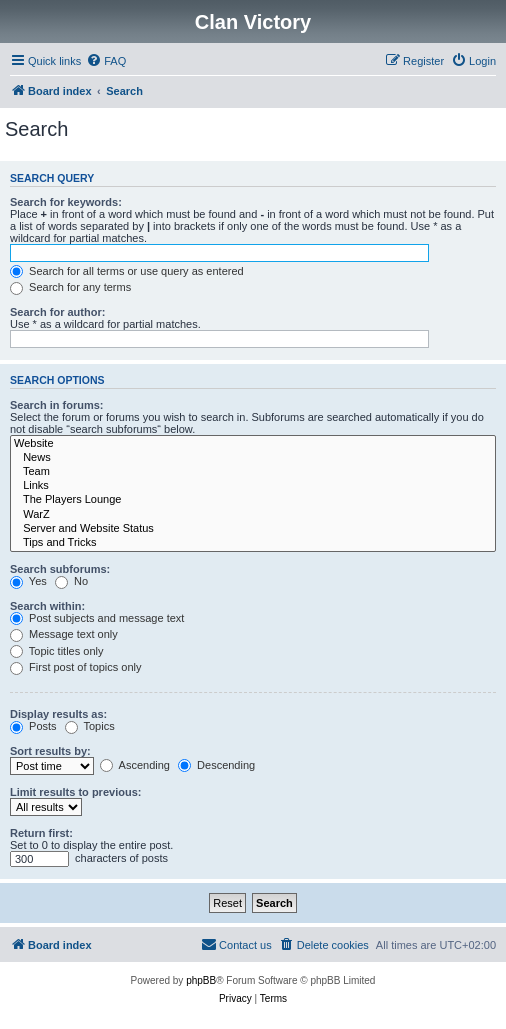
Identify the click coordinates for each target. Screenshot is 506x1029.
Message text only (64, 634)
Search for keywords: (66, 202)
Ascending (135, 765)
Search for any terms (70, 287)
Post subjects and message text (97, 618)
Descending (216, 765)
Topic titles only (56, 651)
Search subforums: (60, 569)
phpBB (201, 980)
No (71, 581)
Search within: (47, 606)
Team (253, 472)
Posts (33, 726)
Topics (90, 726)
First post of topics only (76, 667)
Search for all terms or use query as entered (127, 271)
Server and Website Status (253, 529)
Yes (28, 581)
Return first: (41, 833)
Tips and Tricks (253, 543)
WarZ (253, 515)
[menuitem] (106, 61)
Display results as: (58, 714)
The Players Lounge (253, 500)
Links (253, 486)
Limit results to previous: (75, 792)
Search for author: (57, 312)
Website (253, 444)
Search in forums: (57, 405)
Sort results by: (50, 751)
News (253, 458)
